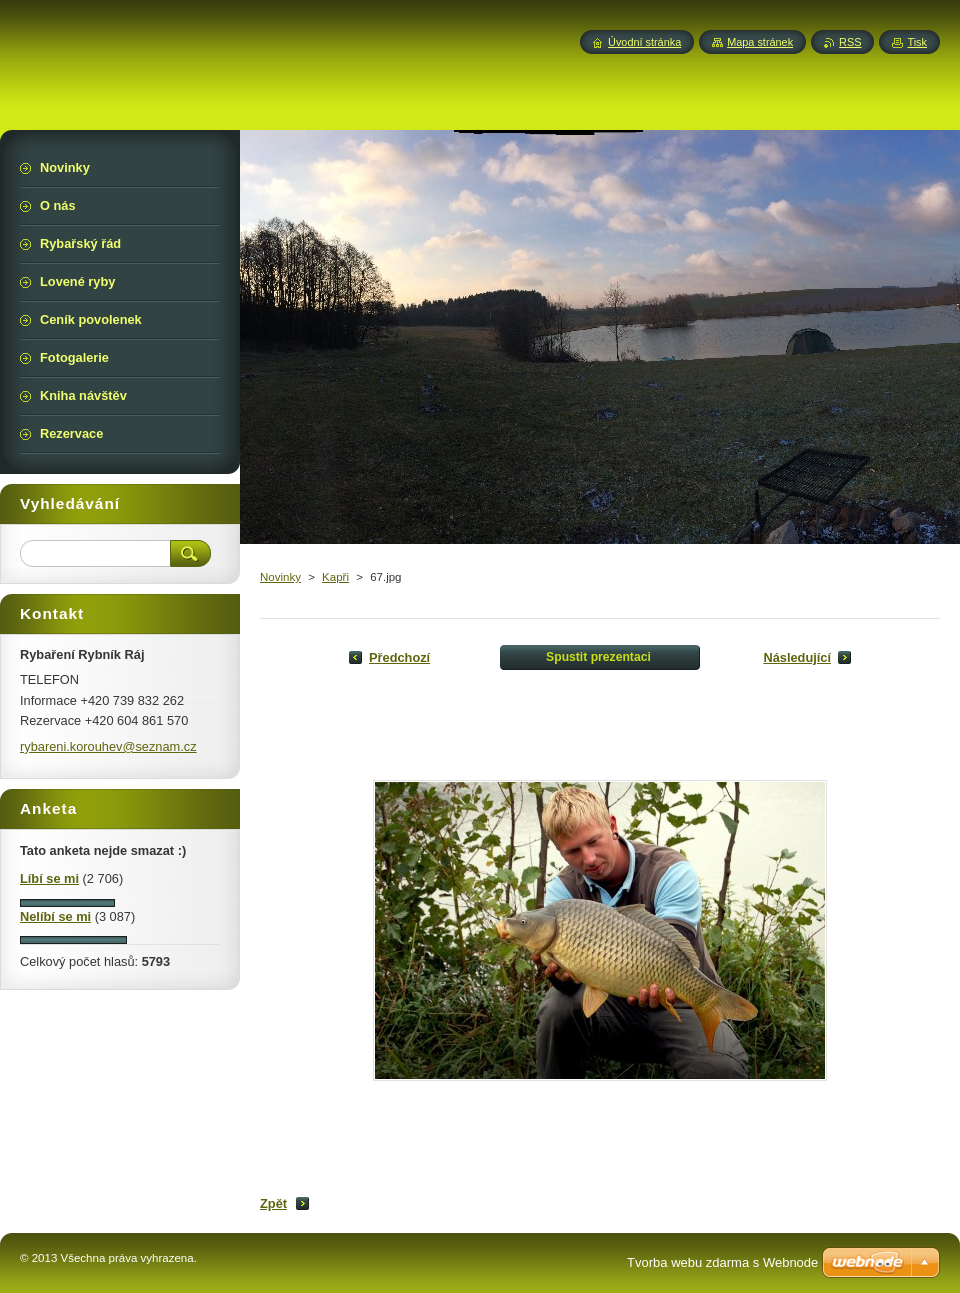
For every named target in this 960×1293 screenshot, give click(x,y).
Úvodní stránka (644, 42)
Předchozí (399, 657)
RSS (850, 42)
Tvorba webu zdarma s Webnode (722, 1262)
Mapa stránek (760, 42)
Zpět (273, 1203)
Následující (797, 657)
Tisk (917, 42)
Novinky (280, 577)
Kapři (335, 577)
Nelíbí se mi (55, 916)
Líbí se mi (49, 878)
